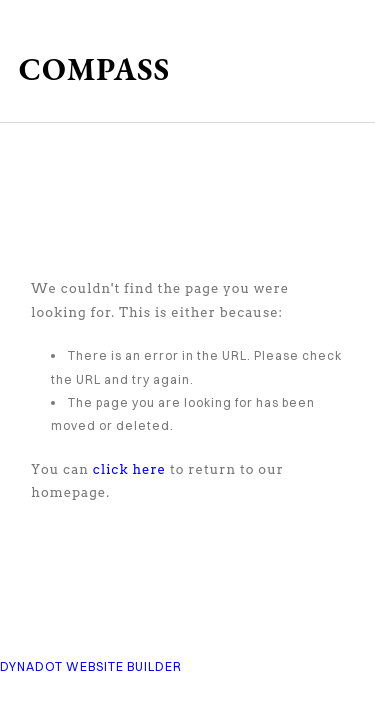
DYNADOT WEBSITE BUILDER (91, 666)
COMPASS (94, 69)
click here (129, 469)
